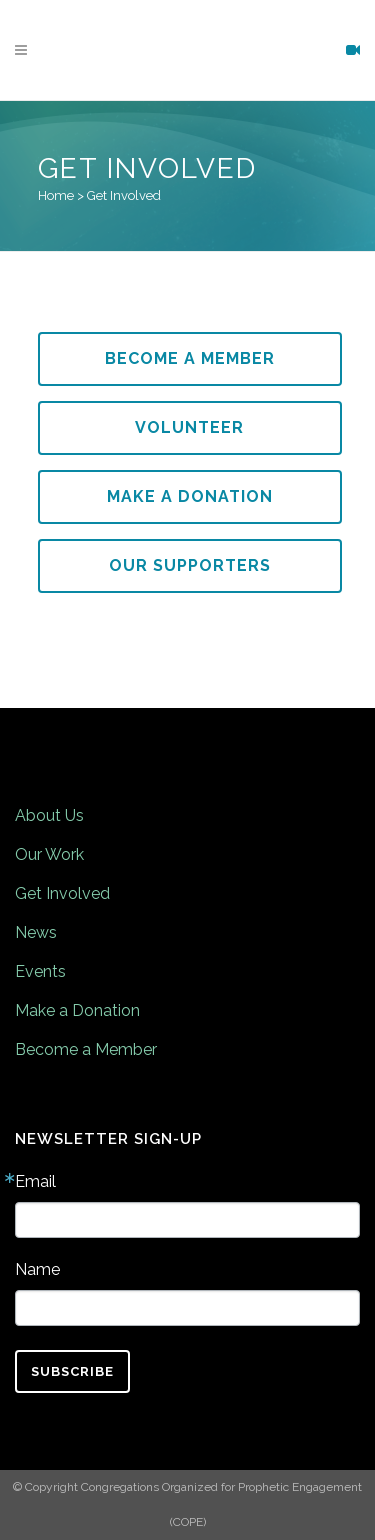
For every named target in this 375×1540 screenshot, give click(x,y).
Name (37, 1270)
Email (35, 1182)
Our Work (49, 854)
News (36, 932)
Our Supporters (190, 565)
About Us (49, 815)
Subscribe (72, 1371)
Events (40, 971)
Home (56, 195)
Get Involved (62, 893)
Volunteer (189, 427)
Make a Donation (190, 496)
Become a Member (190, 358)
